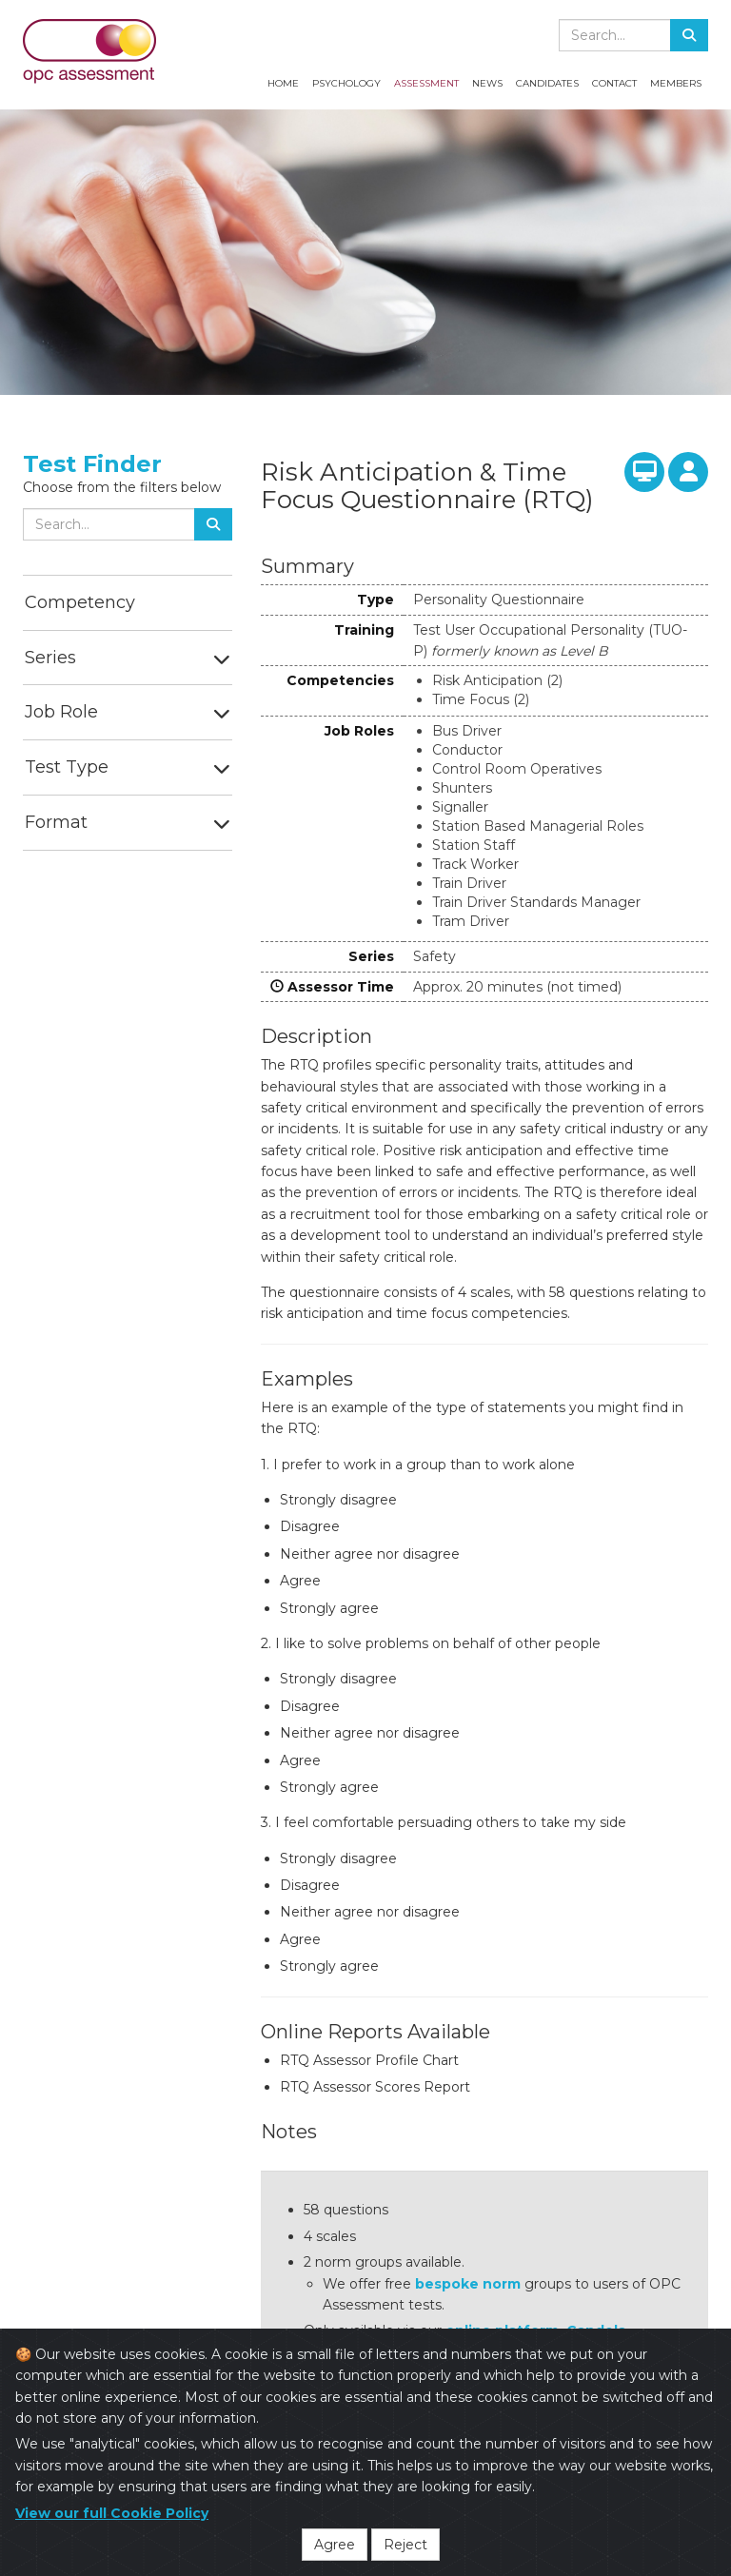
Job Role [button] (61, 711)
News (487, 83)
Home (283, 83)
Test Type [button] (67, 767)
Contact (614, 83)
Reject (405, 2544)
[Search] (689, 35)
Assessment (426, 83)
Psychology (346, 83)
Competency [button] (80, 602)
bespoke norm (468, 2283)
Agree (334, 2544)
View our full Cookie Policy (111, 2513)
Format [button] (56, 822)
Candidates (547, 83)
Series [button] (50, 657)
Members (675, 83)
